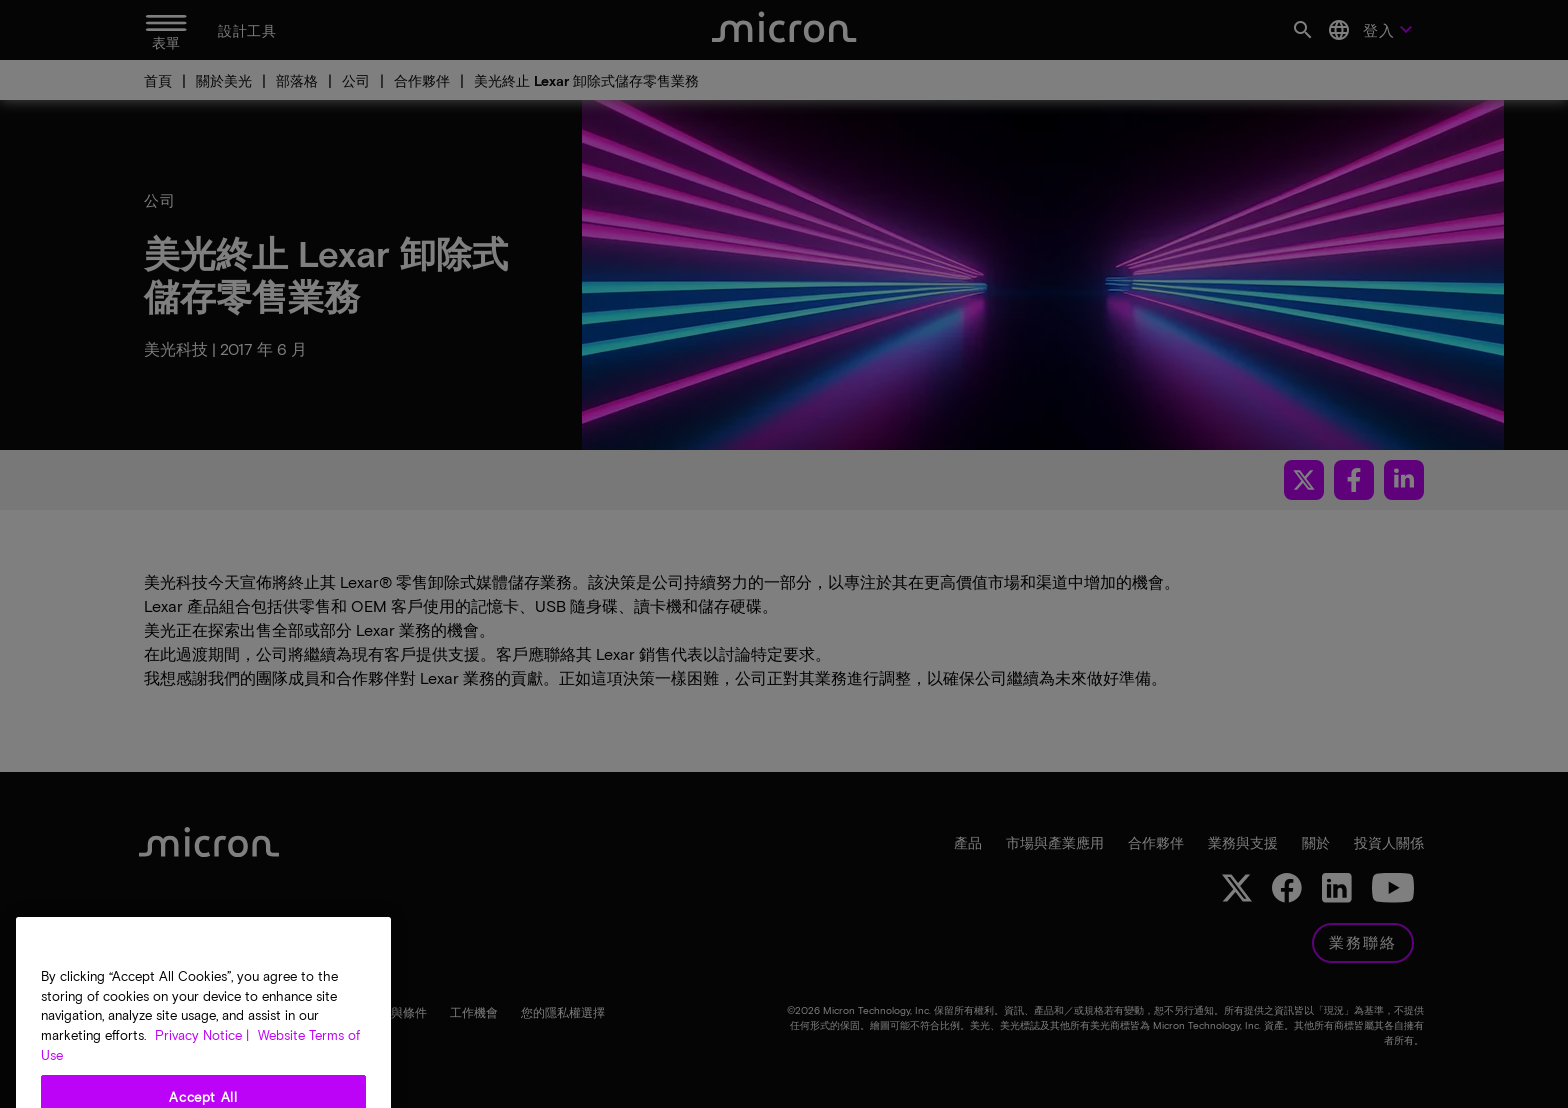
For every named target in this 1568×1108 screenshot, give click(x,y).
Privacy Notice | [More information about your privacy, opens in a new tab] (202, 1063)
